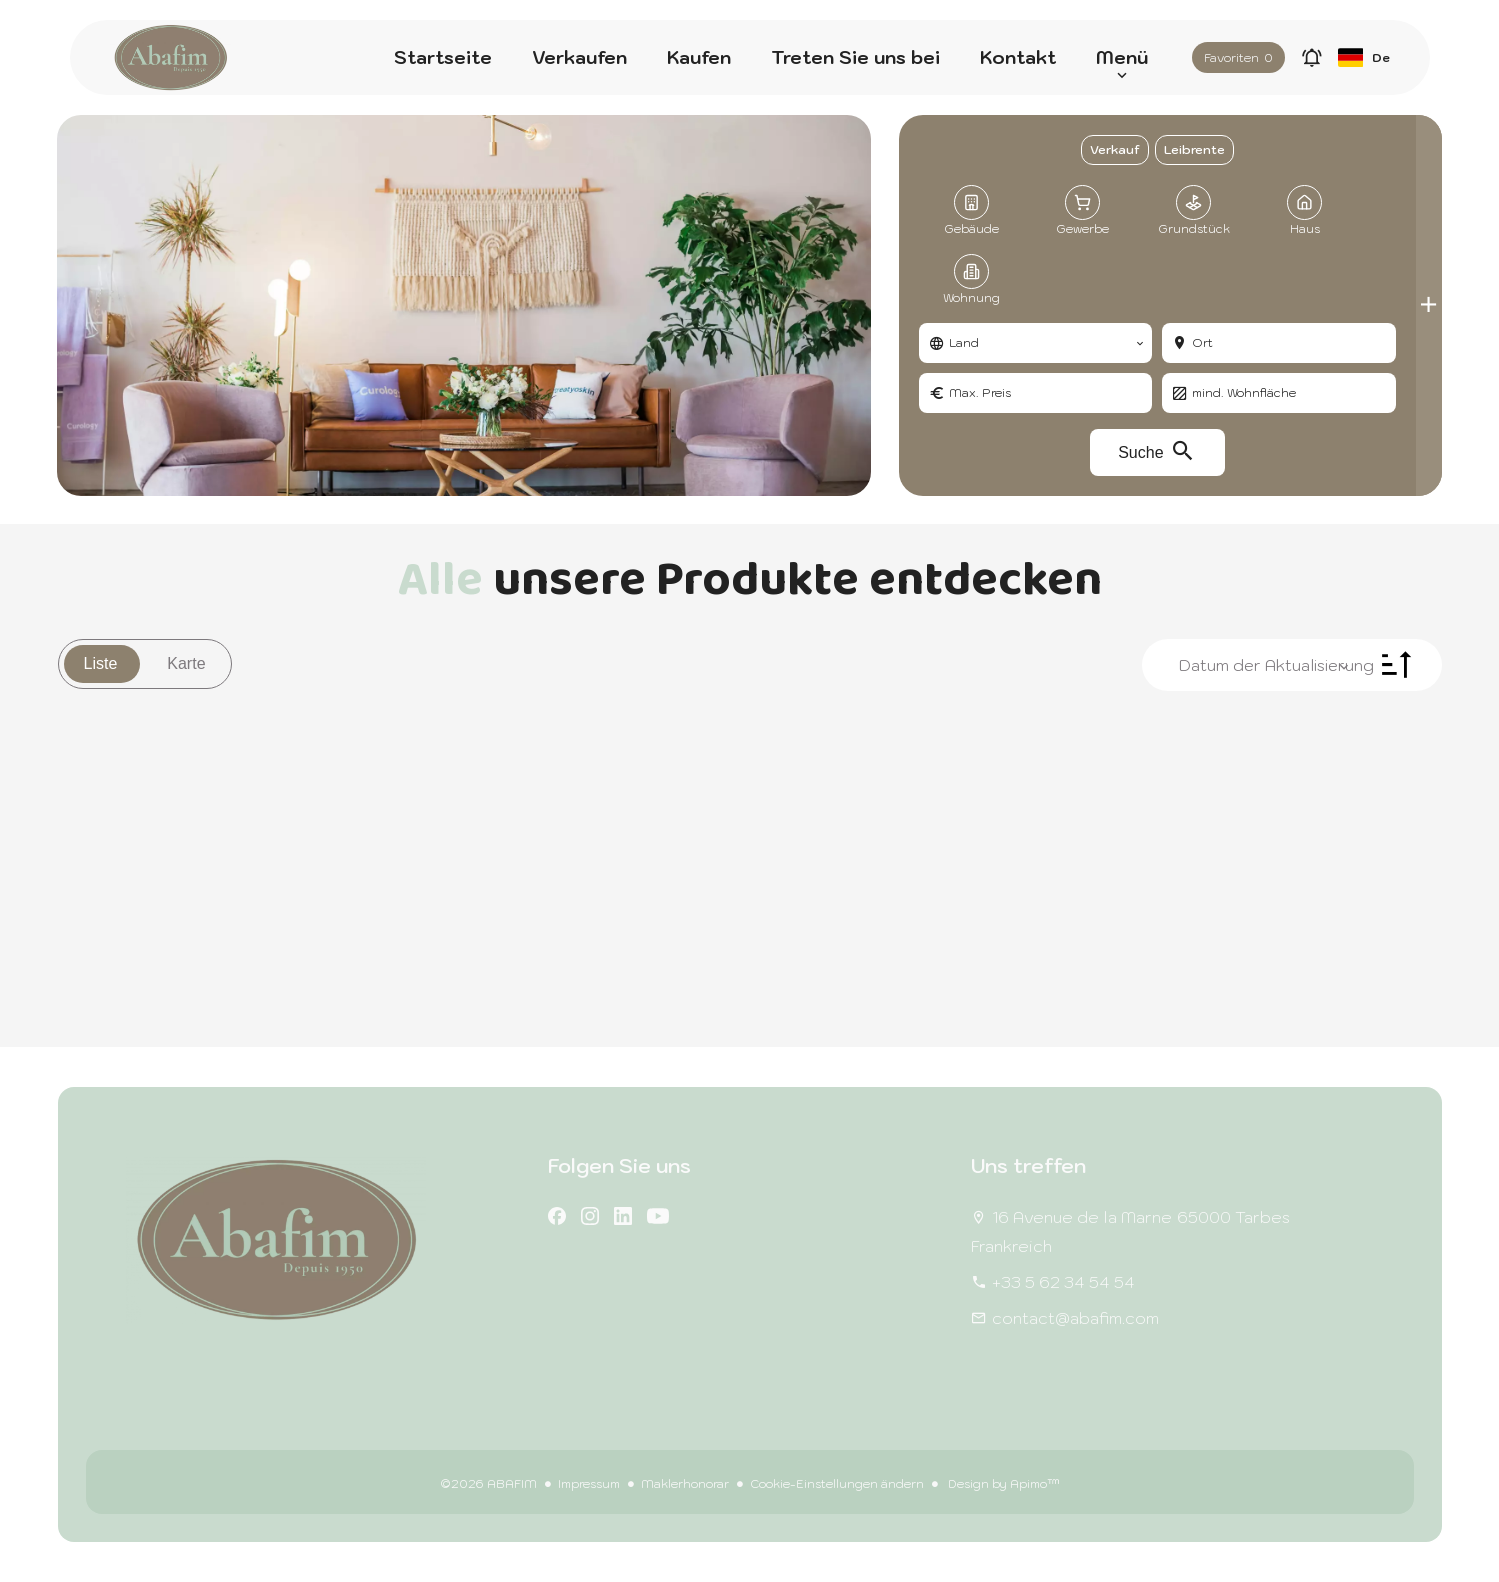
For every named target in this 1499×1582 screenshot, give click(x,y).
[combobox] (1035, 343)
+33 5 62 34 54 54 (1063, 1282)
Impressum (589, 1483)
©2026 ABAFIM (488, 1483)
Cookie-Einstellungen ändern (837, 1483)
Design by (1002, 1483)
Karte (186, 663)
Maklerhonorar (685, 1483)
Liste (101, 663)
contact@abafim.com (1075, 1318)
